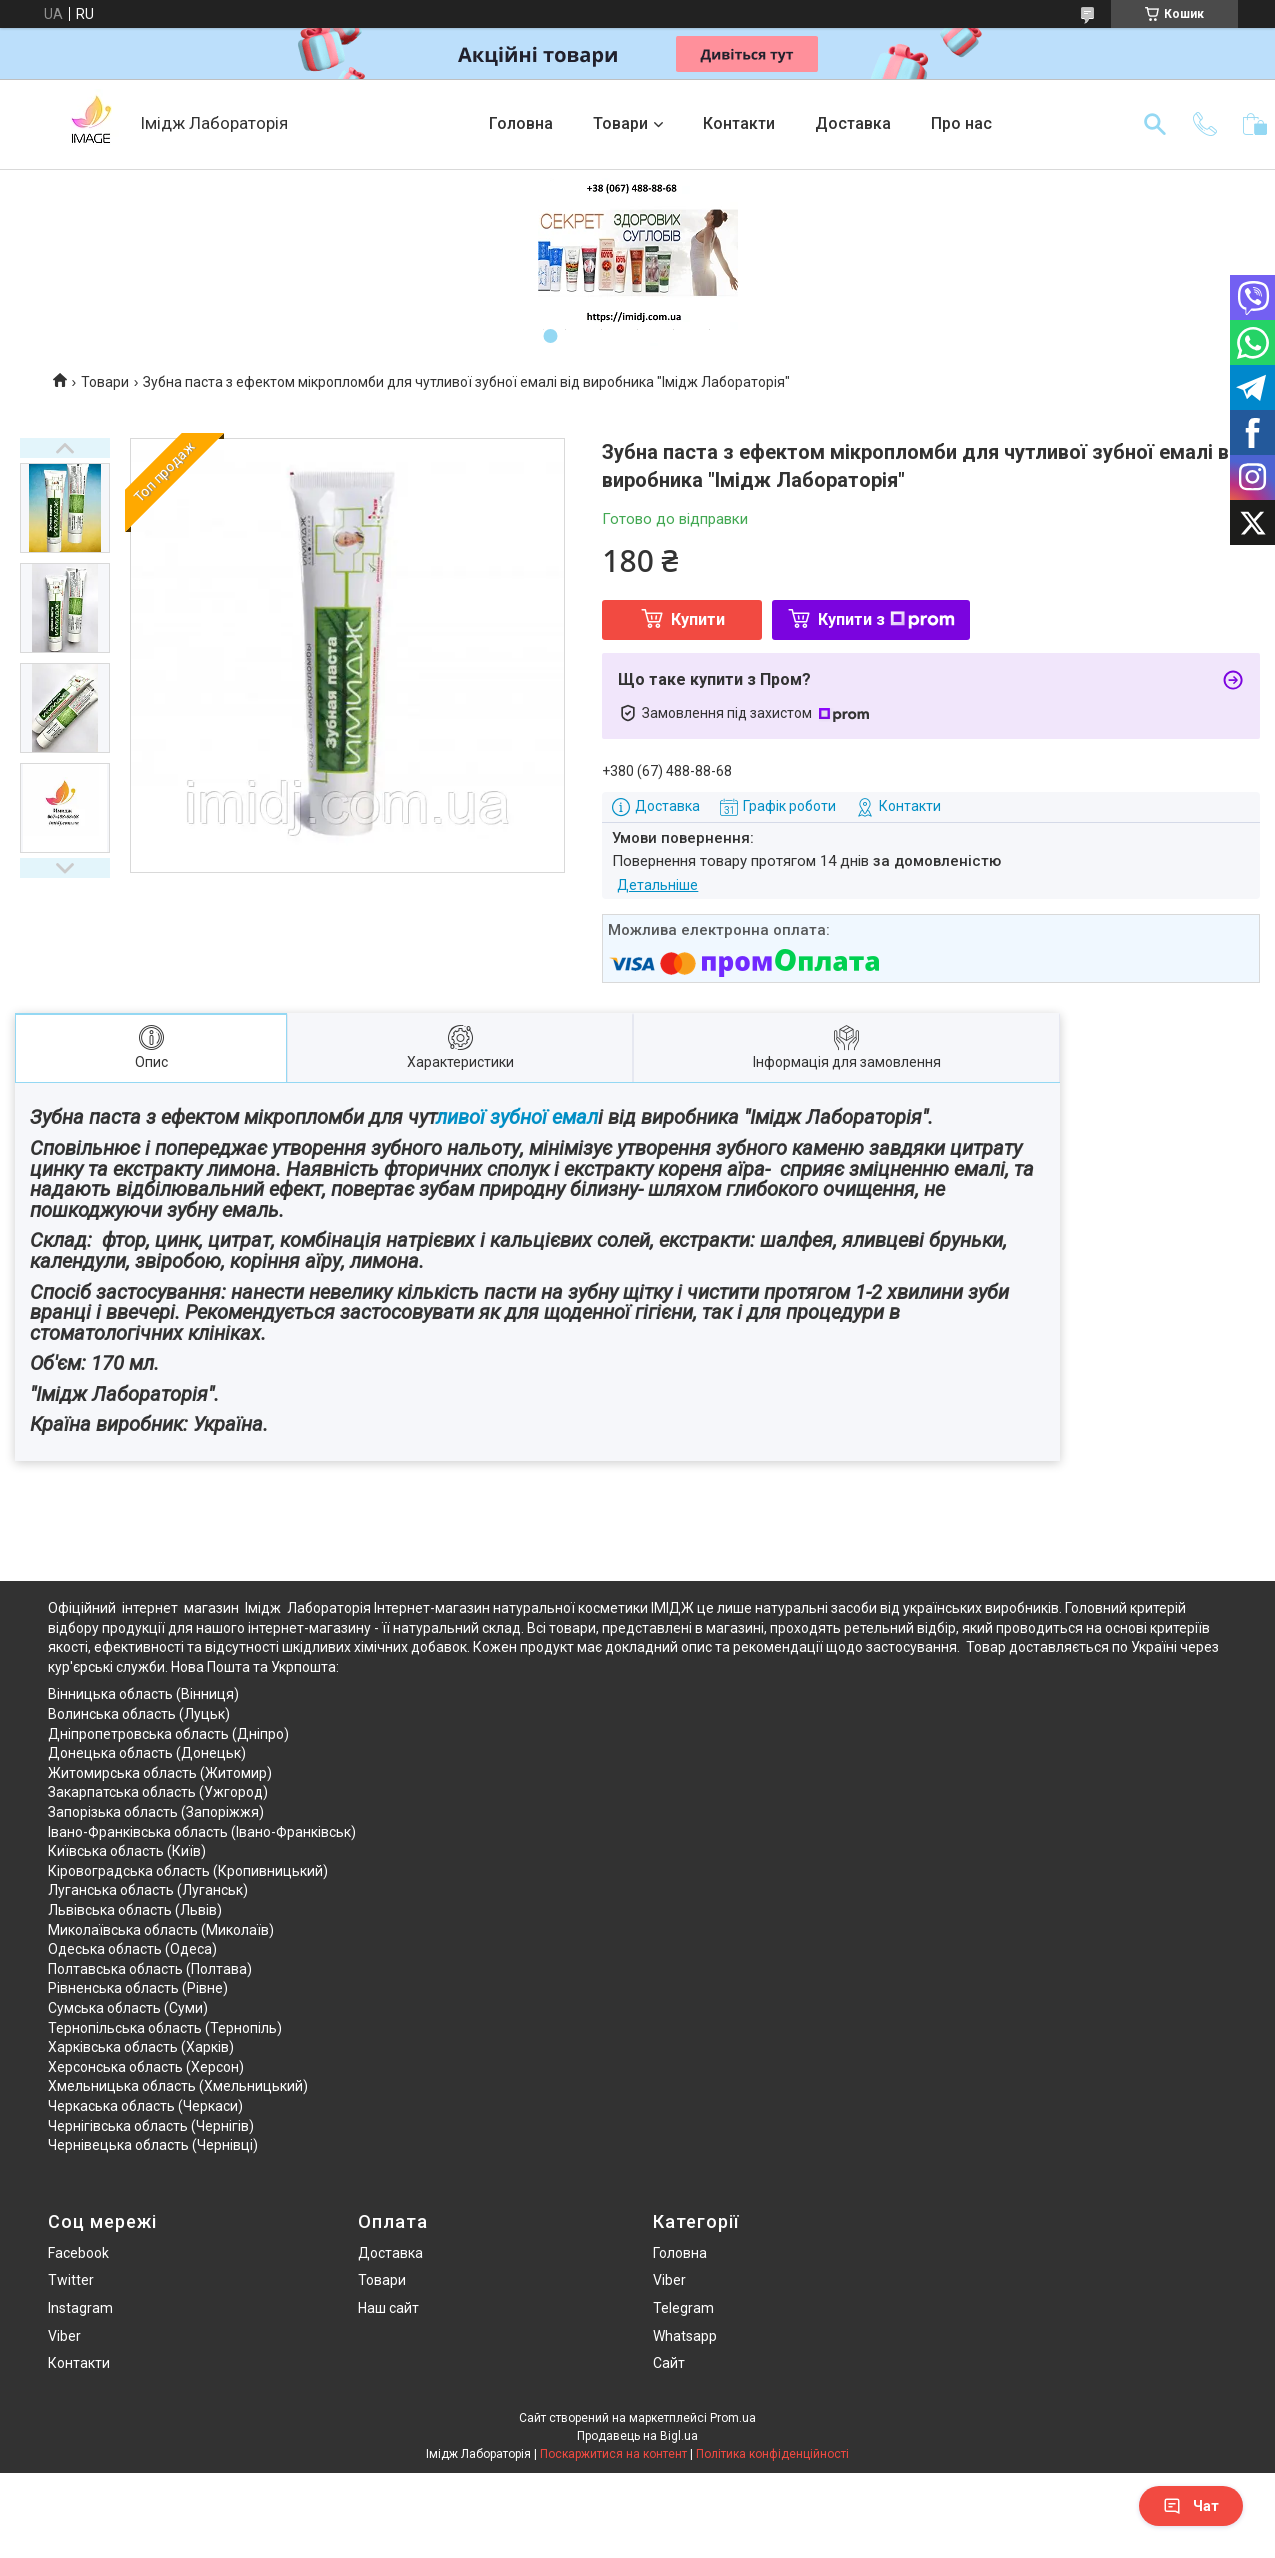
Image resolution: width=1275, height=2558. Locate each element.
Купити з (886, 619)
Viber (64, 2336)
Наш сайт (388, 2308)
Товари (620, 123)
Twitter (71, 2280)
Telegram (683, 2308)
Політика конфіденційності (772, 2454)
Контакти (739, 123)
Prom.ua (733, 2418)
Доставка (853, 123)
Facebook (78, 2253)
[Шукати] (1155, 124)
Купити (698, 619)
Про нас (961, 123)
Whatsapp (685, 2336)
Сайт (669, 2363)
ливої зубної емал (517, 1117)
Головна (521, 123)
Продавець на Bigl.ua (637, 2436)
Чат (1191, 2506)
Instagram (80, 2308)
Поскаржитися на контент (613, 2454)
